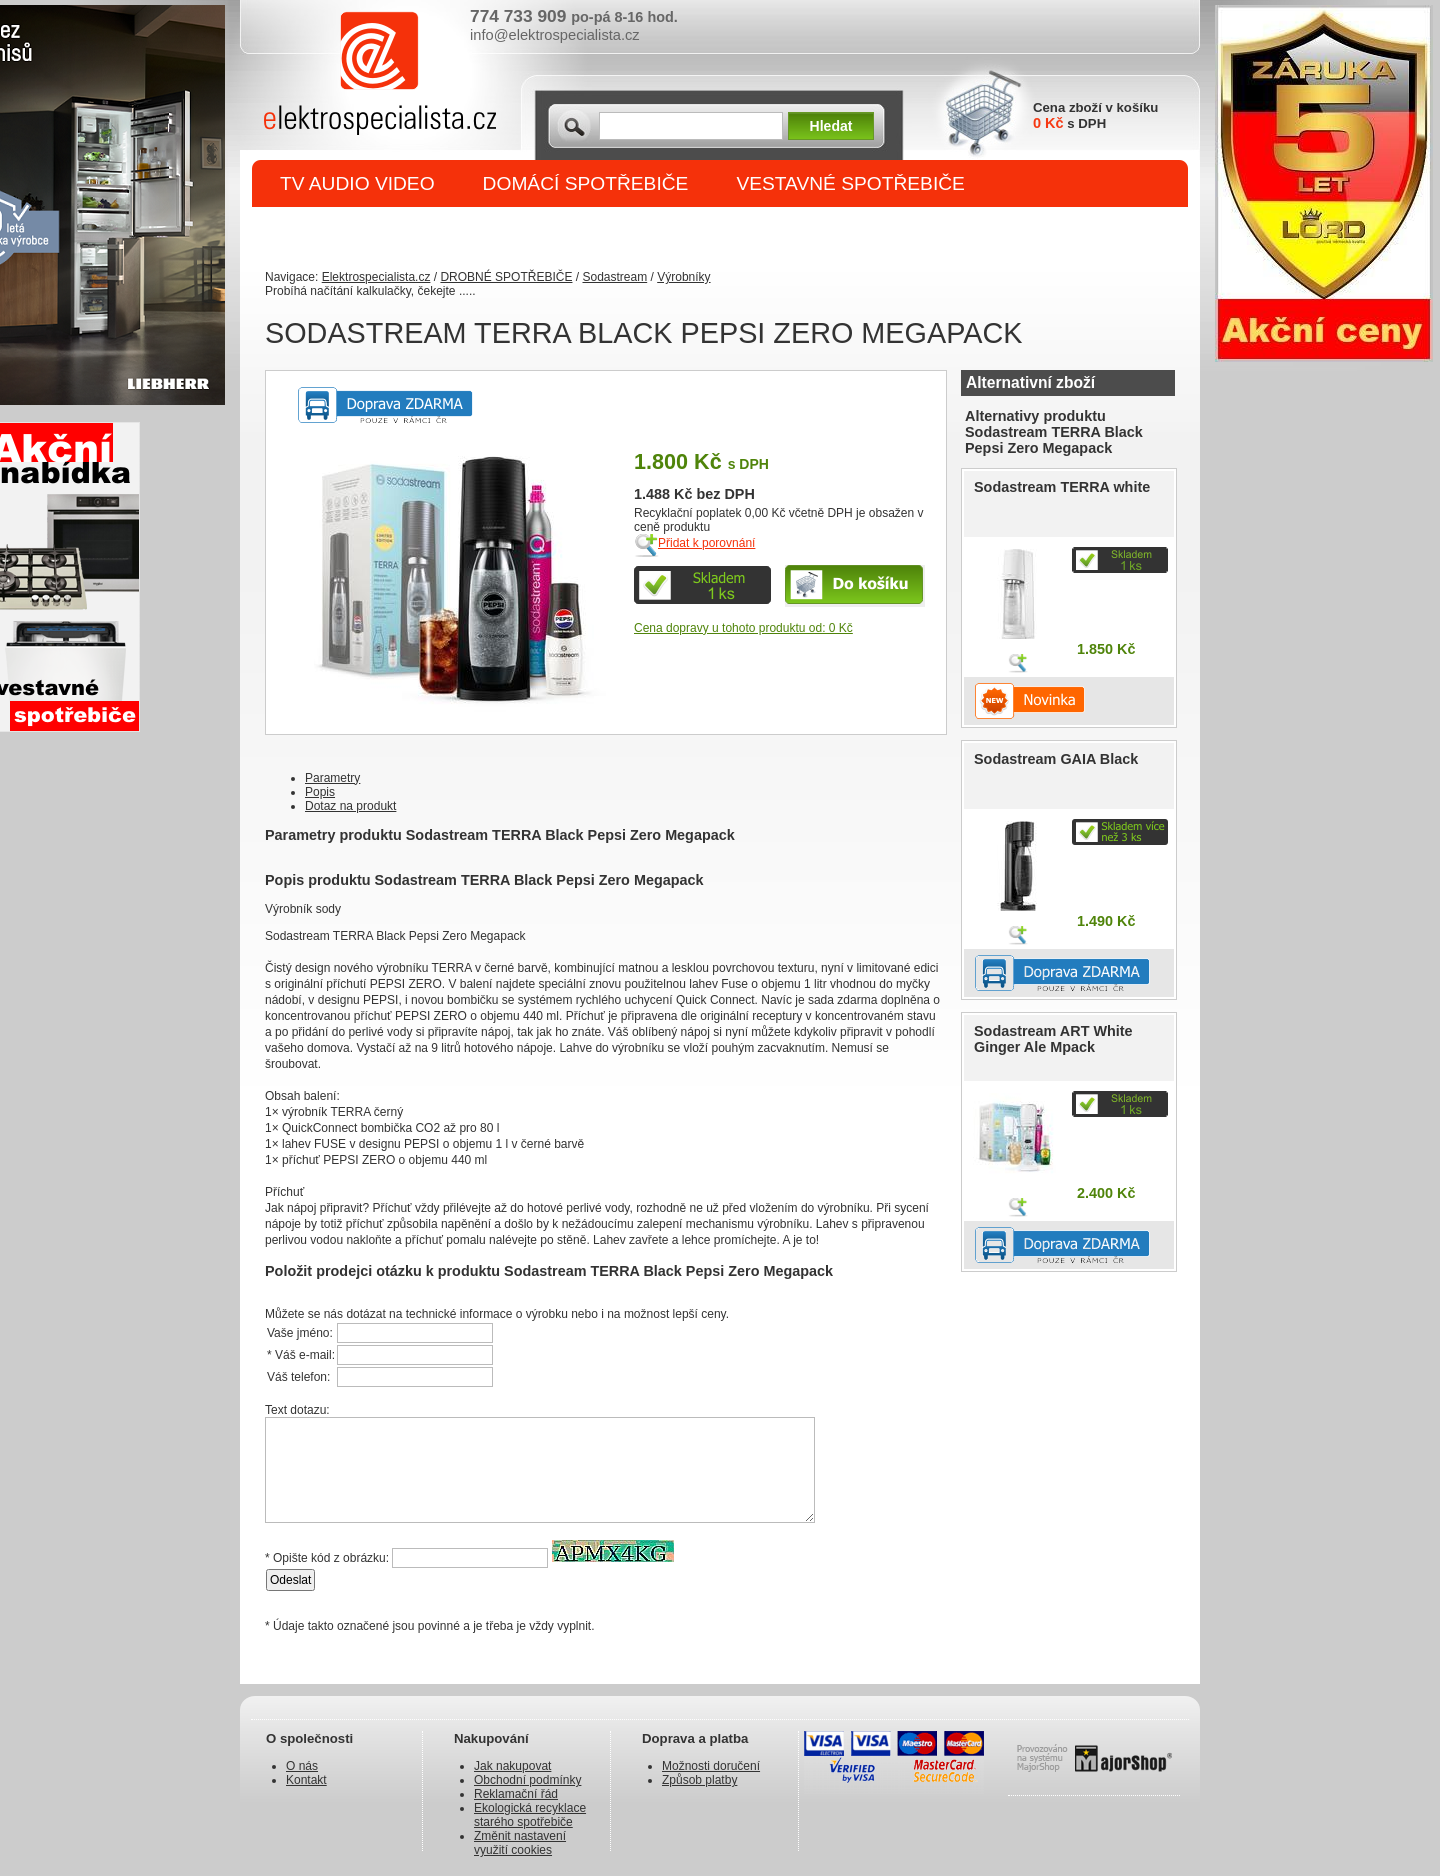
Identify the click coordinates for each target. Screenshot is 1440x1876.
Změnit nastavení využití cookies (520, 1843)
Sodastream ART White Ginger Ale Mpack (1053, 1039)
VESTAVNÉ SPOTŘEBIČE (850, 183)
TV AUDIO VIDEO (357, 183)
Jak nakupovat (512, 1766)
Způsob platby (699, 1780)
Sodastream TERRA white (1062, 487)
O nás (302, 1766)
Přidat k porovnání (706, 543)
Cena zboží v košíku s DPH (1095, 115)
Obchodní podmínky (527, 1780)
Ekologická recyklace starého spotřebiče (530, 1815)
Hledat (831, 126)
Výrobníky (683, 277)
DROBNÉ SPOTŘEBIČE (385, 231)
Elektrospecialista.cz (376, 277)
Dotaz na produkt (350, 806)
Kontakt (306, 1780)
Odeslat (290, 1580)
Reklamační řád (516, 1794)
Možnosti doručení (711, 1766)
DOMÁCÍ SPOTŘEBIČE (586, 183)
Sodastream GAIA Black (1056, 759)
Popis (320, 792)
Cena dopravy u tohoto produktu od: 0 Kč (743, 628)
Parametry (332, 778)
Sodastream (614, 277)
